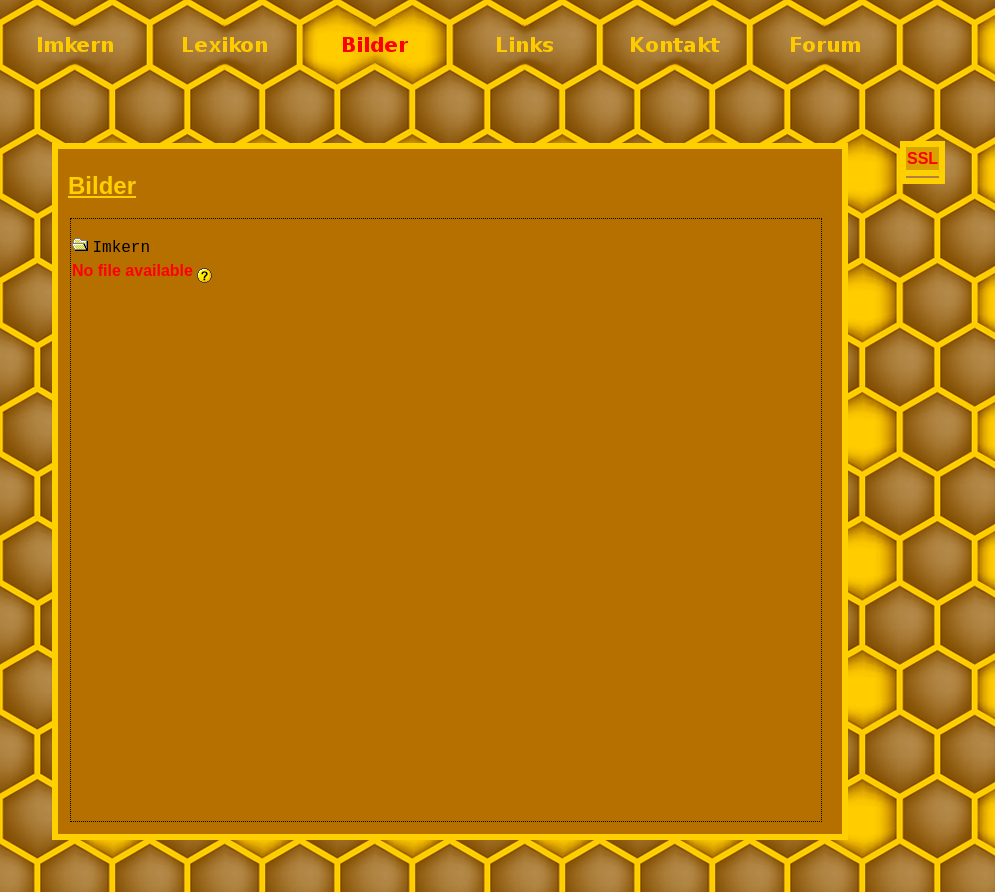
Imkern (121, 248)
